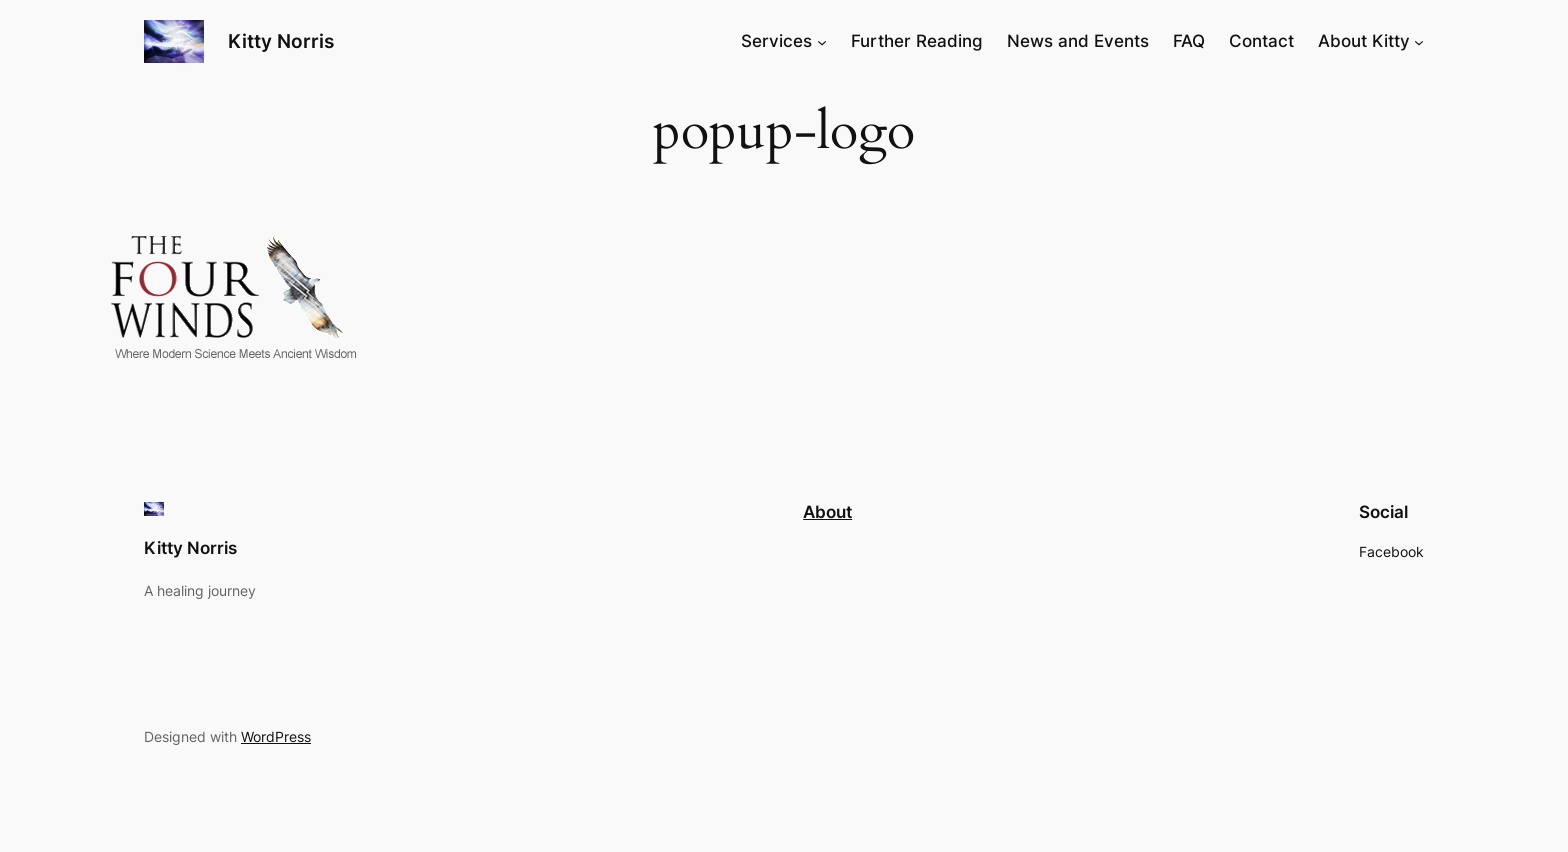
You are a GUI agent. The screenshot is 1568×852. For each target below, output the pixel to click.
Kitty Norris (281, 41)
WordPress (276, 736)
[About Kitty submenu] (1419, 41)
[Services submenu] (822, 41)
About (827, 512)
